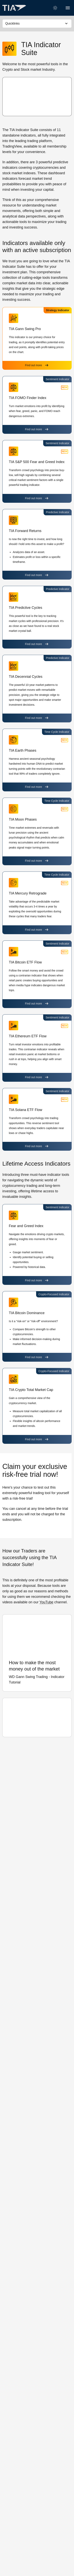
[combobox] (37, 23)
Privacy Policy (12, 2473)
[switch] (55, 8)
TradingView (38, 2147)
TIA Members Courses (18, 2549)
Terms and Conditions (17, 2463)
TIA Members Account (17, 2539)
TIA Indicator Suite (15, 2511)
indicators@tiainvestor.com (23, 2278)
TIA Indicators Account (18, 2501)
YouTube (46, 1602)
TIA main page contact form (24, 2284)
